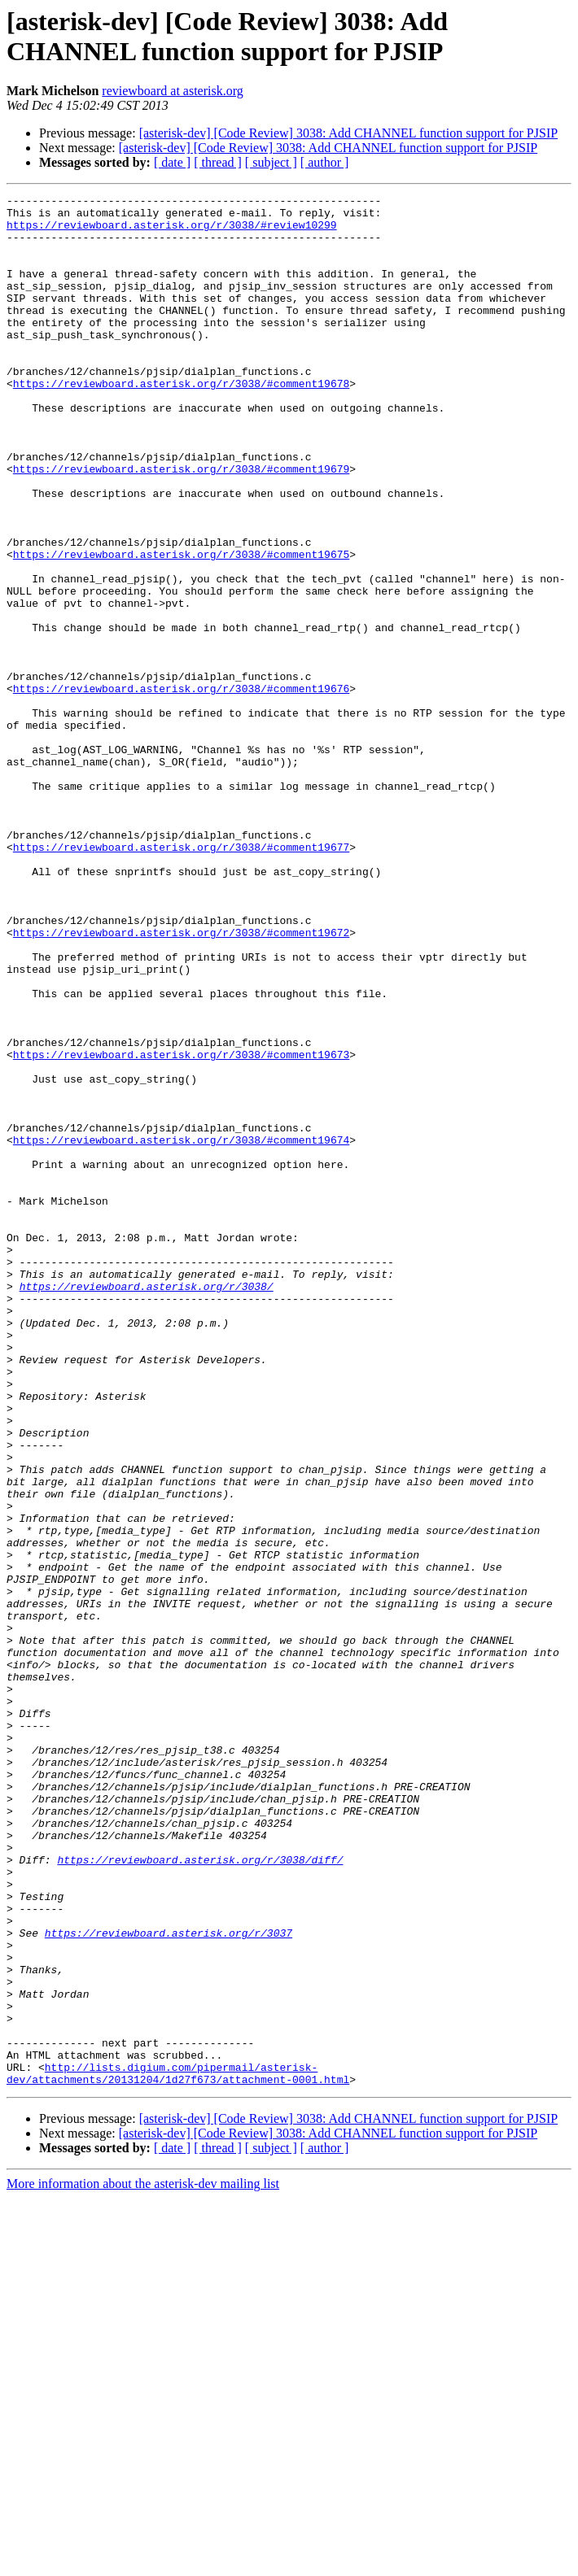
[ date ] (172, 162)
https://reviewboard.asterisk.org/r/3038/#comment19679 (181, 524)
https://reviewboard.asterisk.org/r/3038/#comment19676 (181, 788)
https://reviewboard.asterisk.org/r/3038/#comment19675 (181, 627)
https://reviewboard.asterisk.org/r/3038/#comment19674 (181, 1330)
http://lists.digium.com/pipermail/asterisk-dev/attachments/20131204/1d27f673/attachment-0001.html (178, 2450)
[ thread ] (218, 162)
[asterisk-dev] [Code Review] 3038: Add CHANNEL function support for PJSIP (348, 133)
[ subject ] (271, 162)
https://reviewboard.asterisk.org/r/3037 (168, 2281)
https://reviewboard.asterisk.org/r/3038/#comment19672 (181, 1081)
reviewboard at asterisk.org (172, 91)
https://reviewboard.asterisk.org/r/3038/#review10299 (172, 231)
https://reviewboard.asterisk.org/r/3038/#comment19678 (181, 422)
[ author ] (324, 162)
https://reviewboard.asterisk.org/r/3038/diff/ (200, 2193)
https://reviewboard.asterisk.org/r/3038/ (147, 1505)
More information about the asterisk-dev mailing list (143, 2562)
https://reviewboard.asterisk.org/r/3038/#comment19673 (181, 1227)
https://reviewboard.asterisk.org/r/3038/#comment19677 (181, 978)
